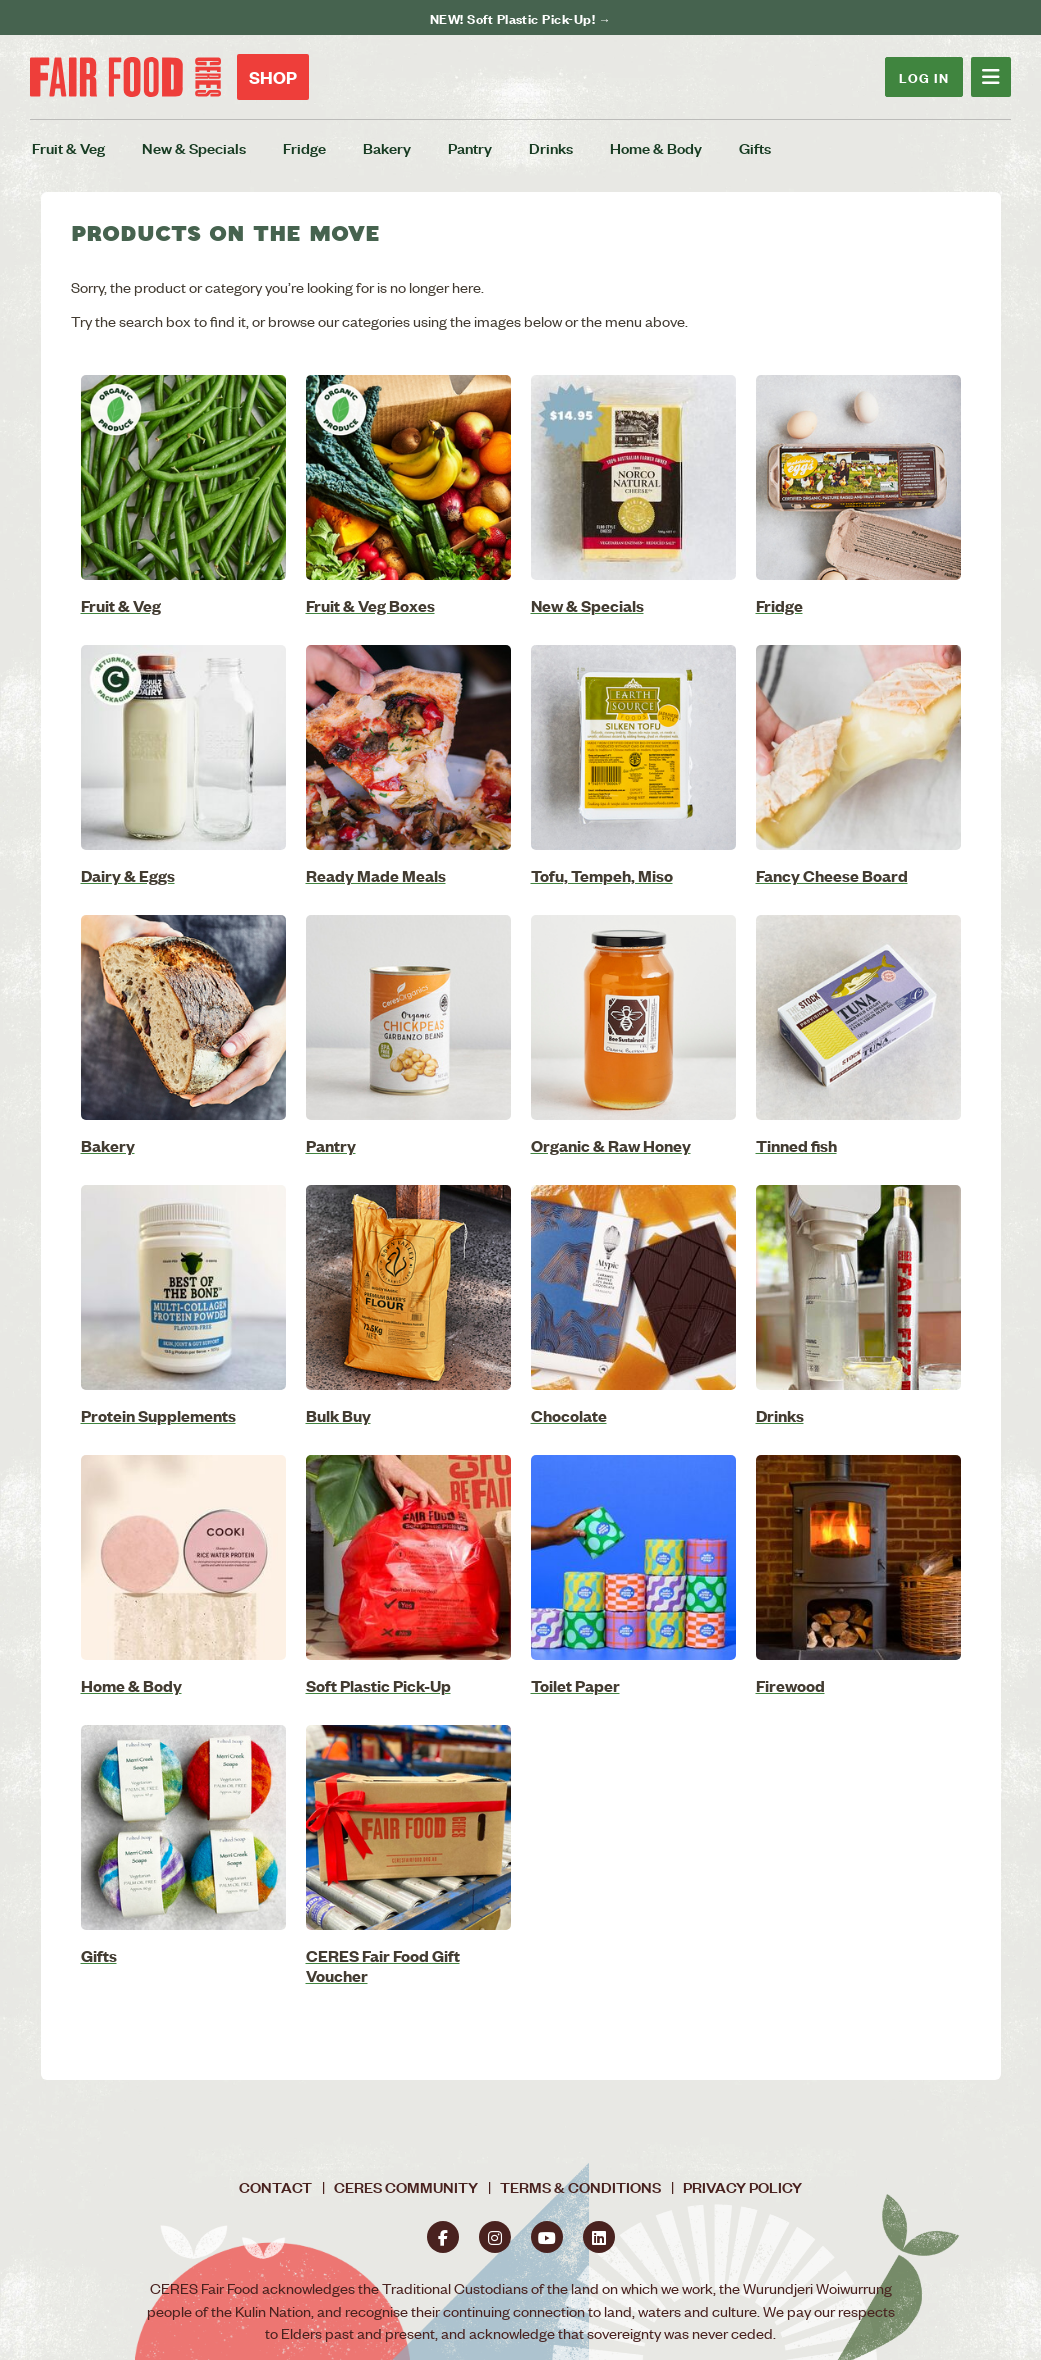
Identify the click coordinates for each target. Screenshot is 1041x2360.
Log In (924, 76)
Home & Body (656, 147)
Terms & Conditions (580, 2186)
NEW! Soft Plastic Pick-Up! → (520, 17)
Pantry (470, 147)
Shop (273, 77)
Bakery (387, 147)
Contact (275, 2186)
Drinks (551, 147)
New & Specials (194, 147)
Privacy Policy (742, 2186)
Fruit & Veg (68, 147)
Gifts (755, 147)
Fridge (304, 147)
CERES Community (406, 2186)
